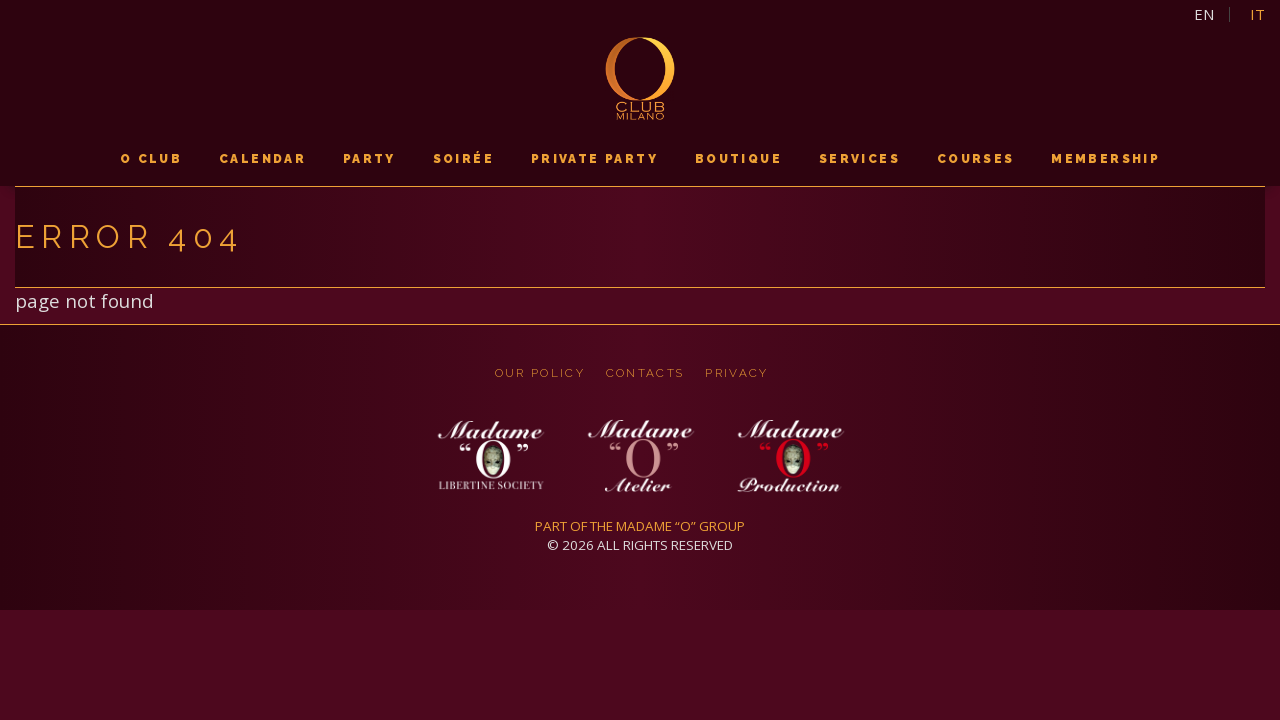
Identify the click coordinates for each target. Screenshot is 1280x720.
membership (1105, 159)
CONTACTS (645, 373)
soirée (463, 159)
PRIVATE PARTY (594, 159)
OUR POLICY (539, 373)
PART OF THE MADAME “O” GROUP (640, 526)
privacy (736, 373)
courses (976, 159)
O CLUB (151, 159)
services (859, 159)
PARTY (369, 159)
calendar (262, 159)
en (1204, 14)
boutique (738, 159)
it (1257, 14)
